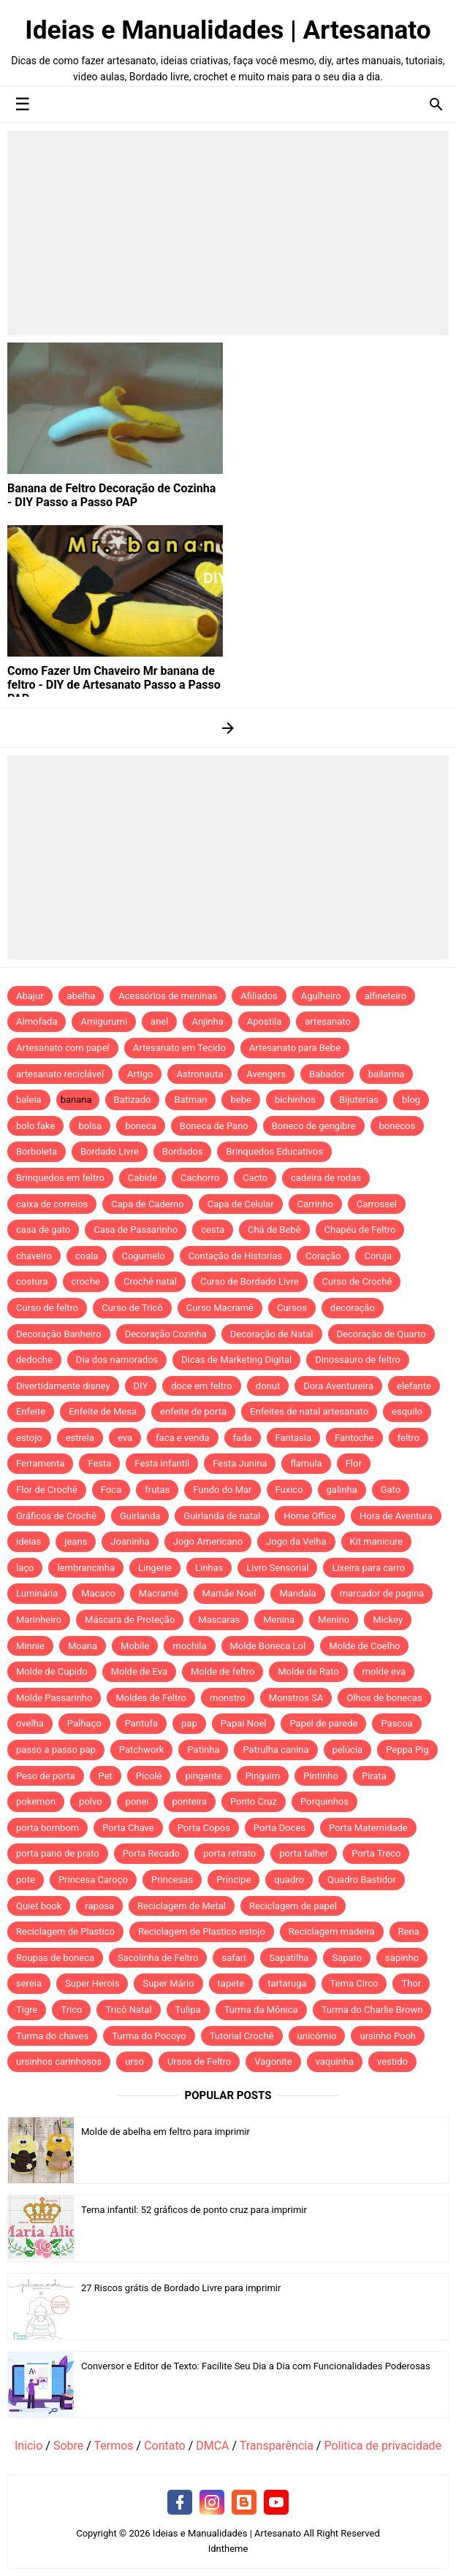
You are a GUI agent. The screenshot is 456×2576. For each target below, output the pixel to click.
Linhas (209, 1567)
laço (25, 1567)
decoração (352, 1307)
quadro (289, 1879)
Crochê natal (150, 1281)
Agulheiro (321, 995)
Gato (390, 1489)
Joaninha (129, 1541)
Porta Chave (128, 1827)
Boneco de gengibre (314, 1125)
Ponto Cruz (253, 1801)
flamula (306, 1463)
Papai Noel (244, 1723)
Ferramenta (40, 1463)
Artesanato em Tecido (179, 1047)
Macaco (98, 1593)
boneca (140, 1125)
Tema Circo (354, 1983)
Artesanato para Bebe (295, 1047)
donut (268, 1385)
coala (87, 1255)
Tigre (26, 2009)
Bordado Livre (109, 1151)
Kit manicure (376, 1541)
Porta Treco (376, 1853)
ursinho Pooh (388, 2035)
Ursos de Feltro (199, 2061)
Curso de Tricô (132, 1307)
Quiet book (38, 1905)
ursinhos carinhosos (59, 2061)
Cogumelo (142, 1255)
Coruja (378, 1255)
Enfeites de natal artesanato (309, 1411)
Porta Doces (279, 1827)
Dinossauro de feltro (357, 1359)
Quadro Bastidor (361, 1879)
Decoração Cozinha (166, 1334)
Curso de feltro (47, 1307)
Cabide (142, 1177)
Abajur (30, 995)
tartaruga (286, 1983)
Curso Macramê (220, 1307)
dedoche (34, 1359)
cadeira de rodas (326, 1177)
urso (134, 2061)
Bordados (182, 1151)
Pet (106, 1775)
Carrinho (315, 1204)
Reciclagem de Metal (181, 1905)
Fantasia (294, 1437)
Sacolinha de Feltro (158, 1957)
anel (159, 1021)
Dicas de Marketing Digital (236, 1359)
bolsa (90, 1125)
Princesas (172, 1879)
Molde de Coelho (364, 1645)
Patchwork (141, 1749)
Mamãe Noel (229, 1593)
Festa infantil (161, 1463)
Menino (333, 1619)
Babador (327, 1074)
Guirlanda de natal (221, 1515)
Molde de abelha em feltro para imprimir (165, 2131)
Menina (278, 1619)
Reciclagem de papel (293, 1905)
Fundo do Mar (222, 1489)
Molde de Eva (139, 1671)
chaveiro (34, 1255)
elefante (414, 1385)
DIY (141, 1385)
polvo (90, 1801)
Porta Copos (204, 1827)
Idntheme (228, 2548)
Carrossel (377, 1204)
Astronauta (199, 1074)
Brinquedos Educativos (274, 1151)
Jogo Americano (208, 1541)
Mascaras (219, 1619)
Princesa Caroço (93, 1879)
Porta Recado (151, 1853)
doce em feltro (201, 1385)
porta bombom (47, 1827)
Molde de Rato (308, 1671)
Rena (408, 1931)
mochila (189, 1645)
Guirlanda (140, 1515)
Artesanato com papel (63, 1047)
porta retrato (229, 1853)
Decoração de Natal (272, 1334)
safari (233, 1957)
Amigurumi (103, 1021)
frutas (157, 1489)
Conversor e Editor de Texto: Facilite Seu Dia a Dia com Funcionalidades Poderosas (255, 2366)
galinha (342, 1489)
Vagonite (273, 2061)
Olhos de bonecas (384, 1697)
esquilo (407, 1411)
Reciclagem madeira (332, 1931)
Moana (82, 1645)
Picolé (149, 1775)
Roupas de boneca (55, 1957)
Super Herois (92, 1983)
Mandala (297, 1593)
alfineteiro (386, 995)
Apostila (264, 1021)
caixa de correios (52, 1204)
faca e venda (183, 1437)
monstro (228, 1697)
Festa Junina (240, 1463)
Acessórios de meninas (167, 995)
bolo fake (35, 1125)
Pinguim (263, 1775)
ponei (137, 1801)
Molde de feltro (222, 1671)
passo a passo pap (56, 1749)
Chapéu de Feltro (360, 1229)
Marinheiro (38, 1619)
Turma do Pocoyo (149, 2035)
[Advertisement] (228, 233)
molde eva (384, 1671)
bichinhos (295, 1099)
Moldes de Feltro (150, 1697)
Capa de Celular (241, 1204)
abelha (81, 995)
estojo (29, 1437)
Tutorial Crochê (242, 2035)
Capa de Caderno (147, 1204)
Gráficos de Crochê (56, 1515)
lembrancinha (86, 1567)
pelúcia (347, 1749)
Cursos (292, 1307)
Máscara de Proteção (130, 1619)
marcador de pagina (382, 1593)
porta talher (303, 1853)
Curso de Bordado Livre (249, 1281)
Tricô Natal (128, 2009)
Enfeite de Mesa (103, 1411)
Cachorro (199, 1177)
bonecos (397, 1125)
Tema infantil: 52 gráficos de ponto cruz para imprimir (194, 2209)
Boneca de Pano (214, 1125)
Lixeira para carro (368, 1567)
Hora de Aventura (396, 1515)
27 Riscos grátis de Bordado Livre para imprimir (181, 2287)
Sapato (347, 1957)
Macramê (159, 1593)
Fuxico (289, 1489)
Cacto (255, 1177)
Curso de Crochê (357, 1281)
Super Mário (168, 1983)
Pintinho (320, 1775)
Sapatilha (288, 1957)
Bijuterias (359, 1099)
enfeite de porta (193, 1411)
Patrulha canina (275, 1749)
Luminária (37, 1593)
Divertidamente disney (63, 1385)
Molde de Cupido (52, 1671)
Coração (323, 1255)
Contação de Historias (235, 1255)
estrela (80, 1437)
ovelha (30, 1723)
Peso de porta (45, 1775)
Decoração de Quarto (381, 1334)
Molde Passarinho (54, 1697)
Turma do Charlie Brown (372, 2009)
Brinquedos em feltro (60, 1177)
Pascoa (396, 1723)
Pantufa (141, 1723)
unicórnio (317, 2035)
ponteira (189, 1801)
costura (32, 1281)
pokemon (36, 1801)
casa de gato (43, 1229)
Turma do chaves (52, 2035)
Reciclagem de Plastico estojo (201, 1931)
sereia (29, 1983)
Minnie (30, 1645)
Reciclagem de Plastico (65, 1931)
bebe (240, 1099)
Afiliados (259, 995)
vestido (392, 2061)
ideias (28, 1541)
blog (411, 1099)
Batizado (132, 1099)
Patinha (203, 1749)
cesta (212, 1229)
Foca (111, 1489)
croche (86, 1281)
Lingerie (155, 1567)
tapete (231, 1983)
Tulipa (188, 2009)
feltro (408, 1437)
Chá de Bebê (274, 1229)
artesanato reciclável (60, 1074)
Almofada (36, 1021)
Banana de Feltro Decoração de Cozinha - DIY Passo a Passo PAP (111, 495)
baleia (29, 1099)
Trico (71, 2009)
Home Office (310, 1515)
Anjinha (207, 1021)
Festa (99, 1463)
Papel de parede (323, 1723)
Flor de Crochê (46, 1489)
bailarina (386, 1074)
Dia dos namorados (117, 1359)
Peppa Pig (407, 1749)
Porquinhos (324, 1801)
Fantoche (354, 1437)
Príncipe (233, 1879)
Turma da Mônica (261, 2009)
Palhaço (84, 1723)
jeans (75, 1541)
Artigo (140, 1074)
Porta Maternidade (368, 1827)
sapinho (402, 1957)
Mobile (135, 1645)
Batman (190, 1099)
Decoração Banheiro (59, 1334)
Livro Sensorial (277, 1567)
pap (189, 1723)
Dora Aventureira (338, 1385)
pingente (203, 1775)
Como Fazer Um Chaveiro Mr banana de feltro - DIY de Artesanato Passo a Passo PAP (114, 685)
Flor (354, 1463)
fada (242, 1437)
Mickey (388, 1619)
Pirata (374, 1775)
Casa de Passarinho (136, 1229)
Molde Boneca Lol (268, 1645)
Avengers (266, 1074)
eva (125, 1437)
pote (25, 1879)
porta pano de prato (57, 1853)
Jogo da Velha (296, 1541)
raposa (99, 1905)
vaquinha (335, 2061)
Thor (411, 1983)
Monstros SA (296, 1697)
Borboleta (36, 1151)
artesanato (328, 1021)
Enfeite (30, 1411)
